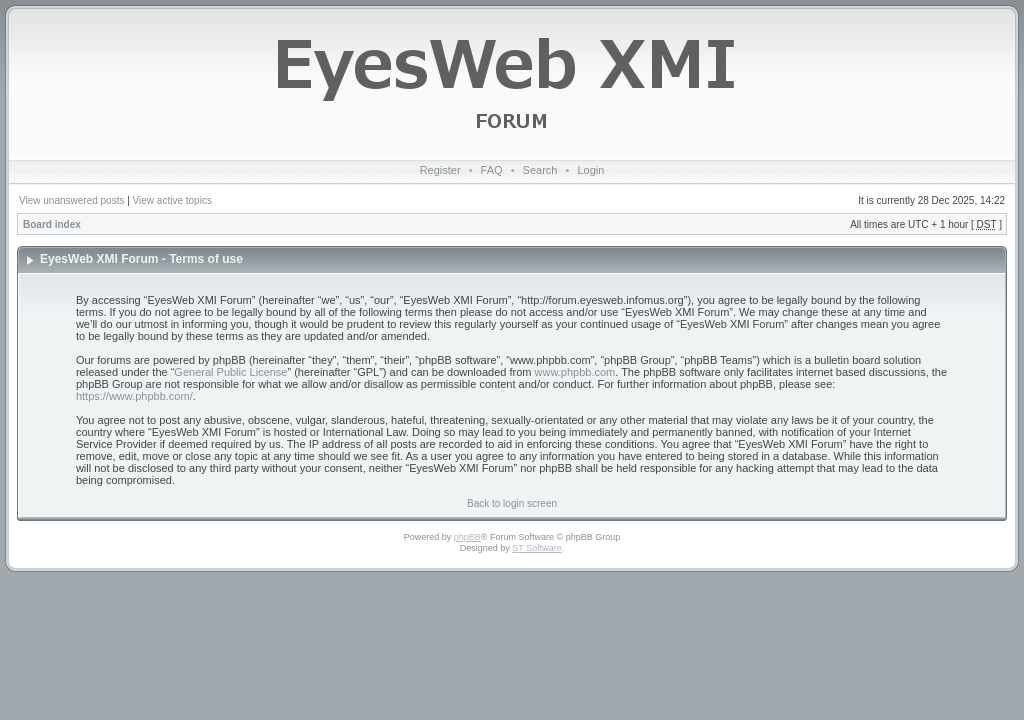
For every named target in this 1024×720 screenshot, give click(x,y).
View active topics (172, 200)
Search (540, 170)
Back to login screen (512, 503)
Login (590, 170)
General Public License (230, 372)
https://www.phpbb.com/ (134, 396)
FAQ (492, 170)
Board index (52, 224)
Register (440, 170)
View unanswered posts (71, 200)
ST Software (536, 548)
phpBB (467, 537)
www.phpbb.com (575, 372)
